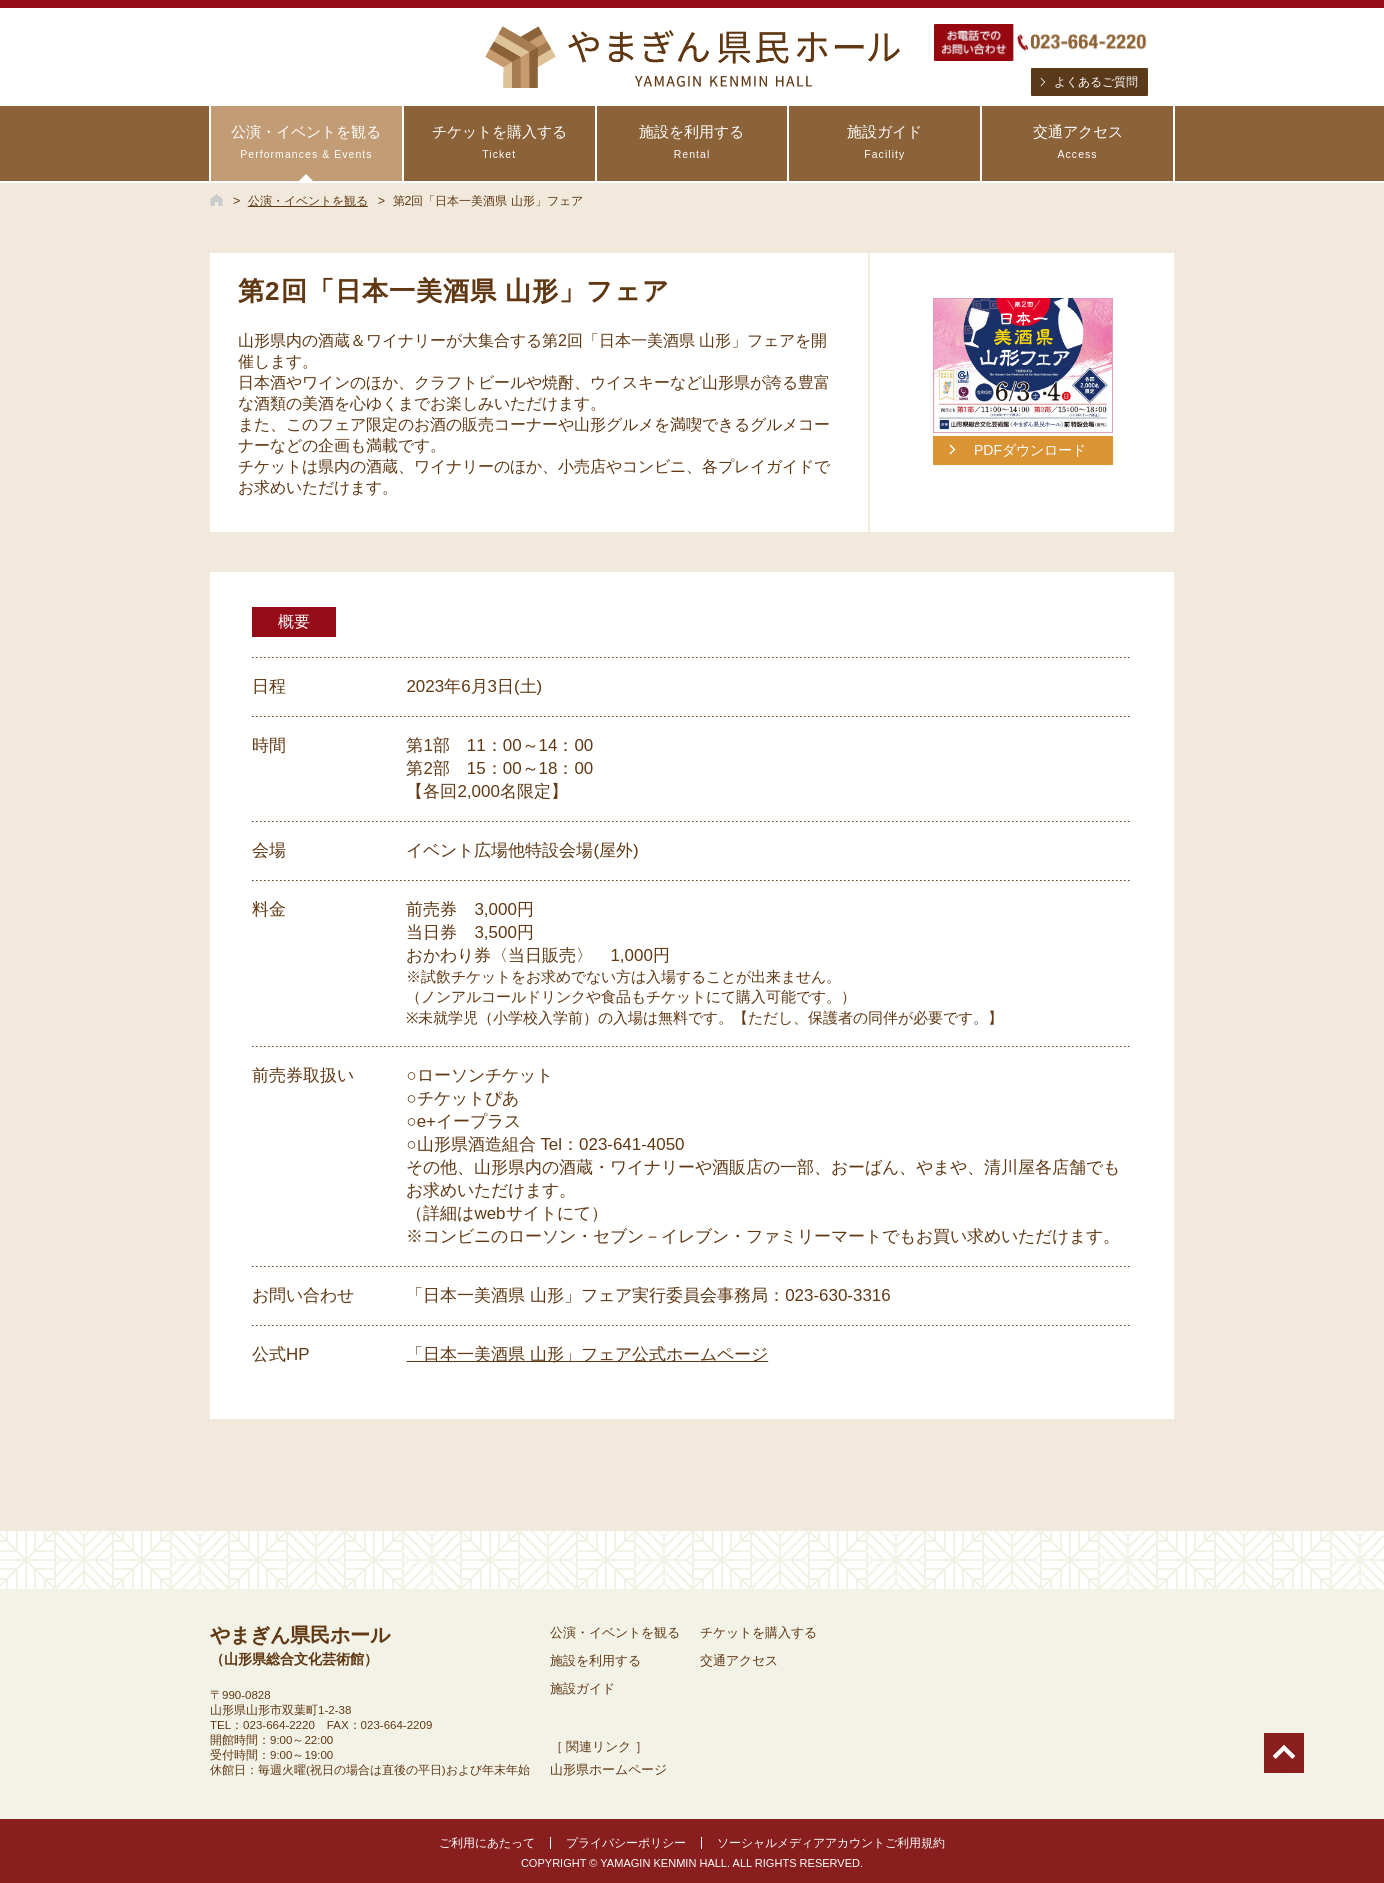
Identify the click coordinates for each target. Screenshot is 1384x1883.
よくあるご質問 (1096, 82)
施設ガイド (884, 142)
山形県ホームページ (608, 1769)
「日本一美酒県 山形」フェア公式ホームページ (587, 1354)
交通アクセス (1077, 142)
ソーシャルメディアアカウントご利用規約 (831, 1843)
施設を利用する (692, 142)
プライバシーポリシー (626, 1843)
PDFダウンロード (1030, 450)
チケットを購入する (499, 142)
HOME (216, 200)
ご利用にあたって (487, 1843)
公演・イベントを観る (306, 142)
